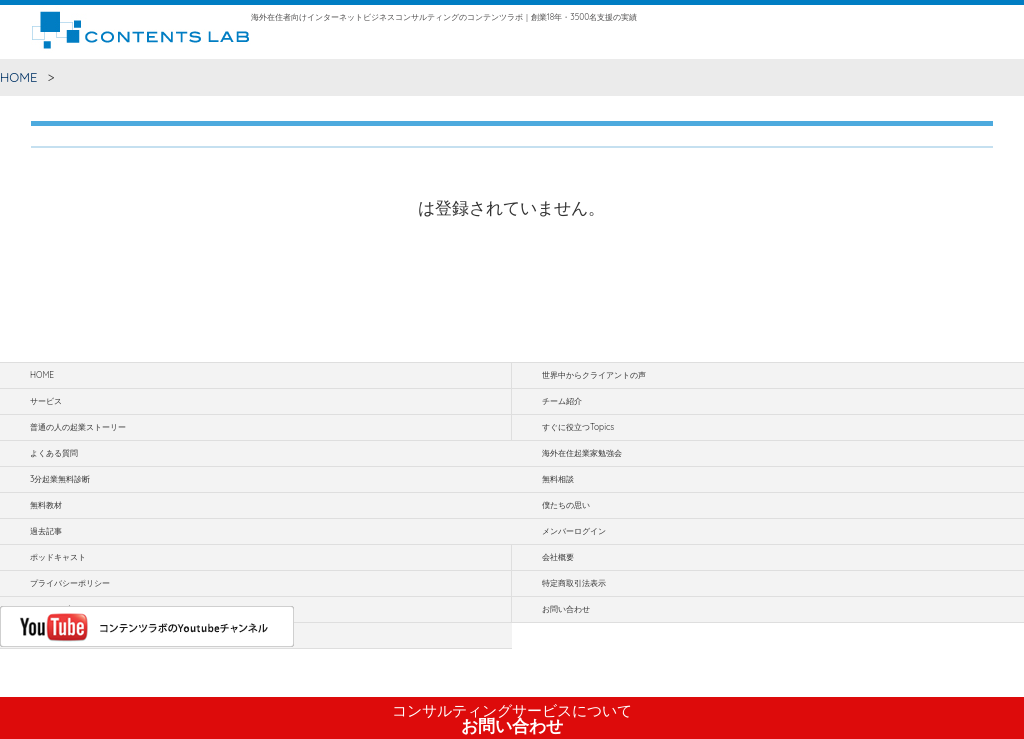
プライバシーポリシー (70, 583)
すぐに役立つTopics (578, 427)
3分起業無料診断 (60, 479)
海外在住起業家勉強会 (582, 453)
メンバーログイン (574, 531)
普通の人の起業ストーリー (78, 427)
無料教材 (46, 505)
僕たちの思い (566, 505)
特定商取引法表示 (574, 583)
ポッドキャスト (58, 557)
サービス (46, 401)
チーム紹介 (562, 401)
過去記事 (46, 531)
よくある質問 (54, 453)
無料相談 (558, 479)
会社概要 (558, 557)
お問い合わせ (512, 719)
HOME (19, 77)
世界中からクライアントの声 (594, 375)
